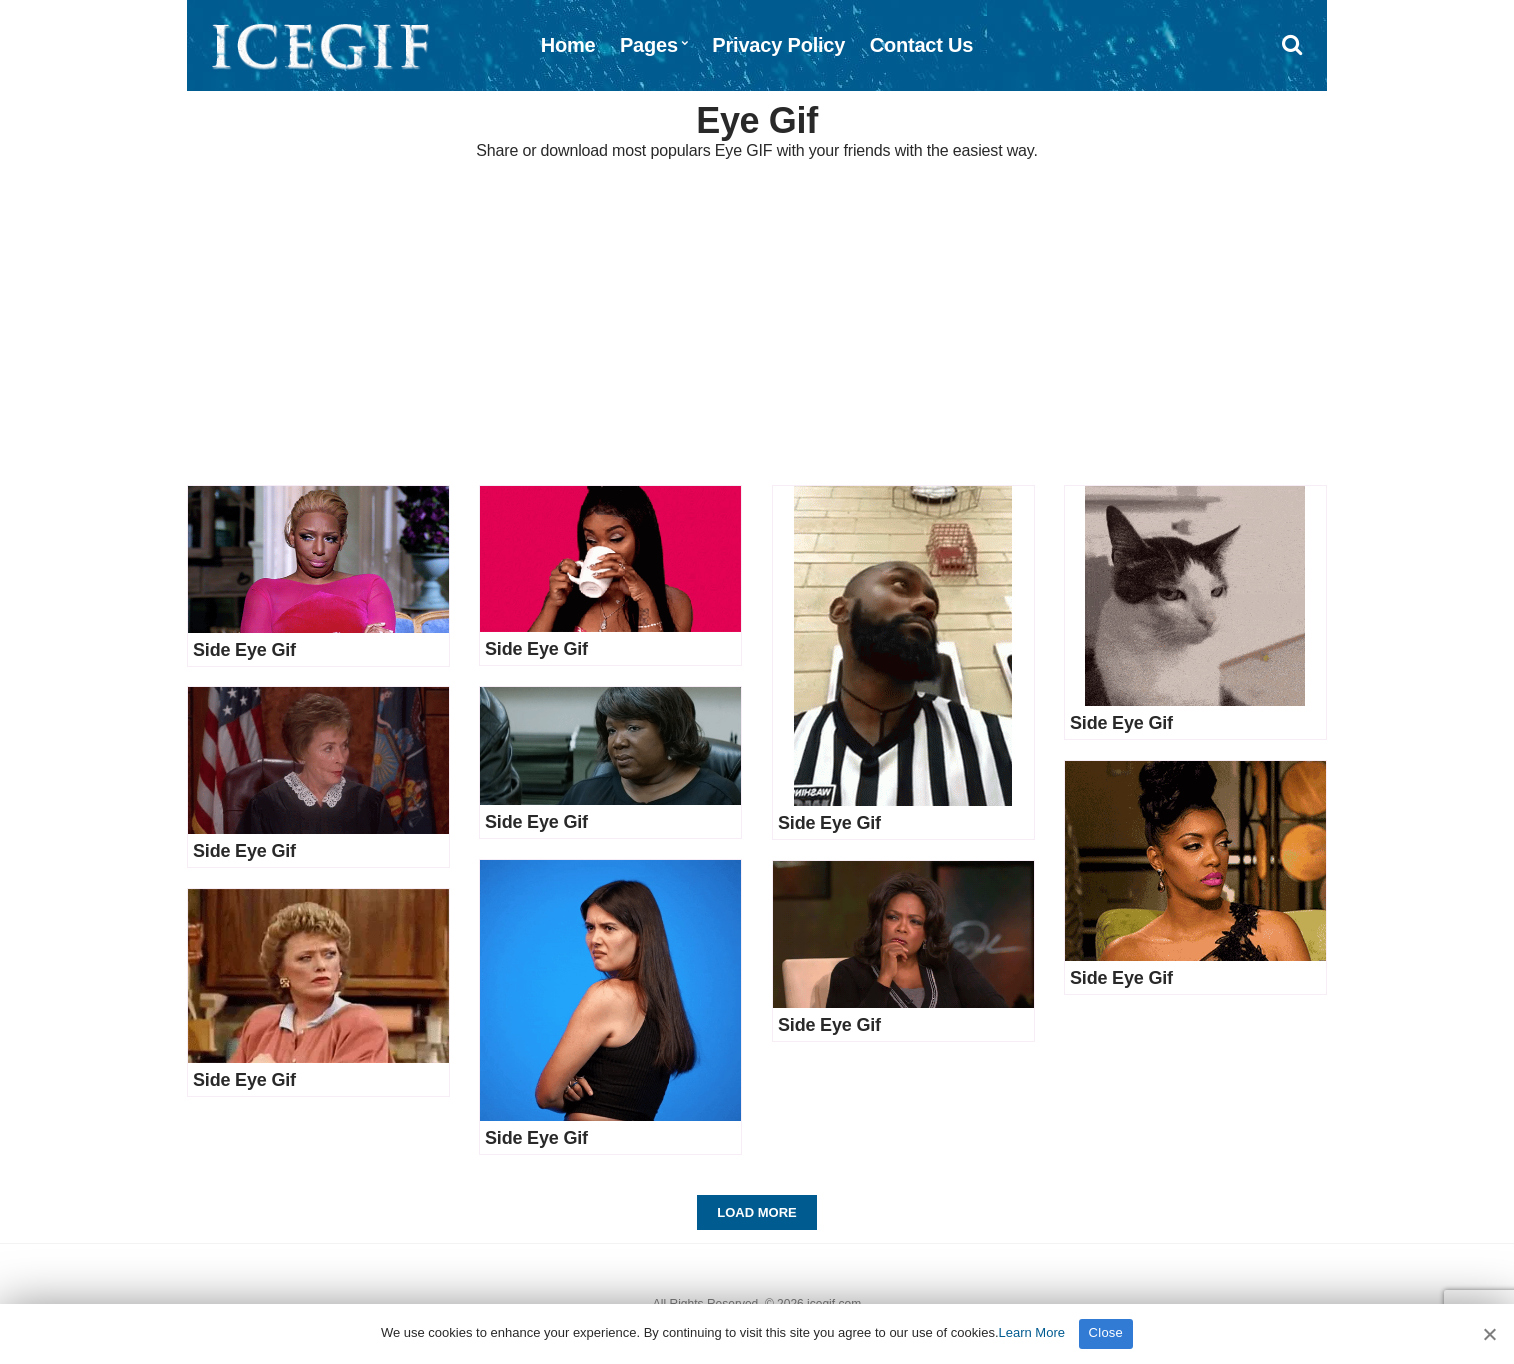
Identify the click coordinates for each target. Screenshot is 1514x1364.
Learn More (1032, 1332)
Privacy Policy (778, 45)
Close (1106, 1332)
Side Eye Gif (244, 650)
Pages (649, 45)
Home (568, 45)
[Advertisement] (757, 325)
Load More (756, 1212)
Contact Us (922, 45)
